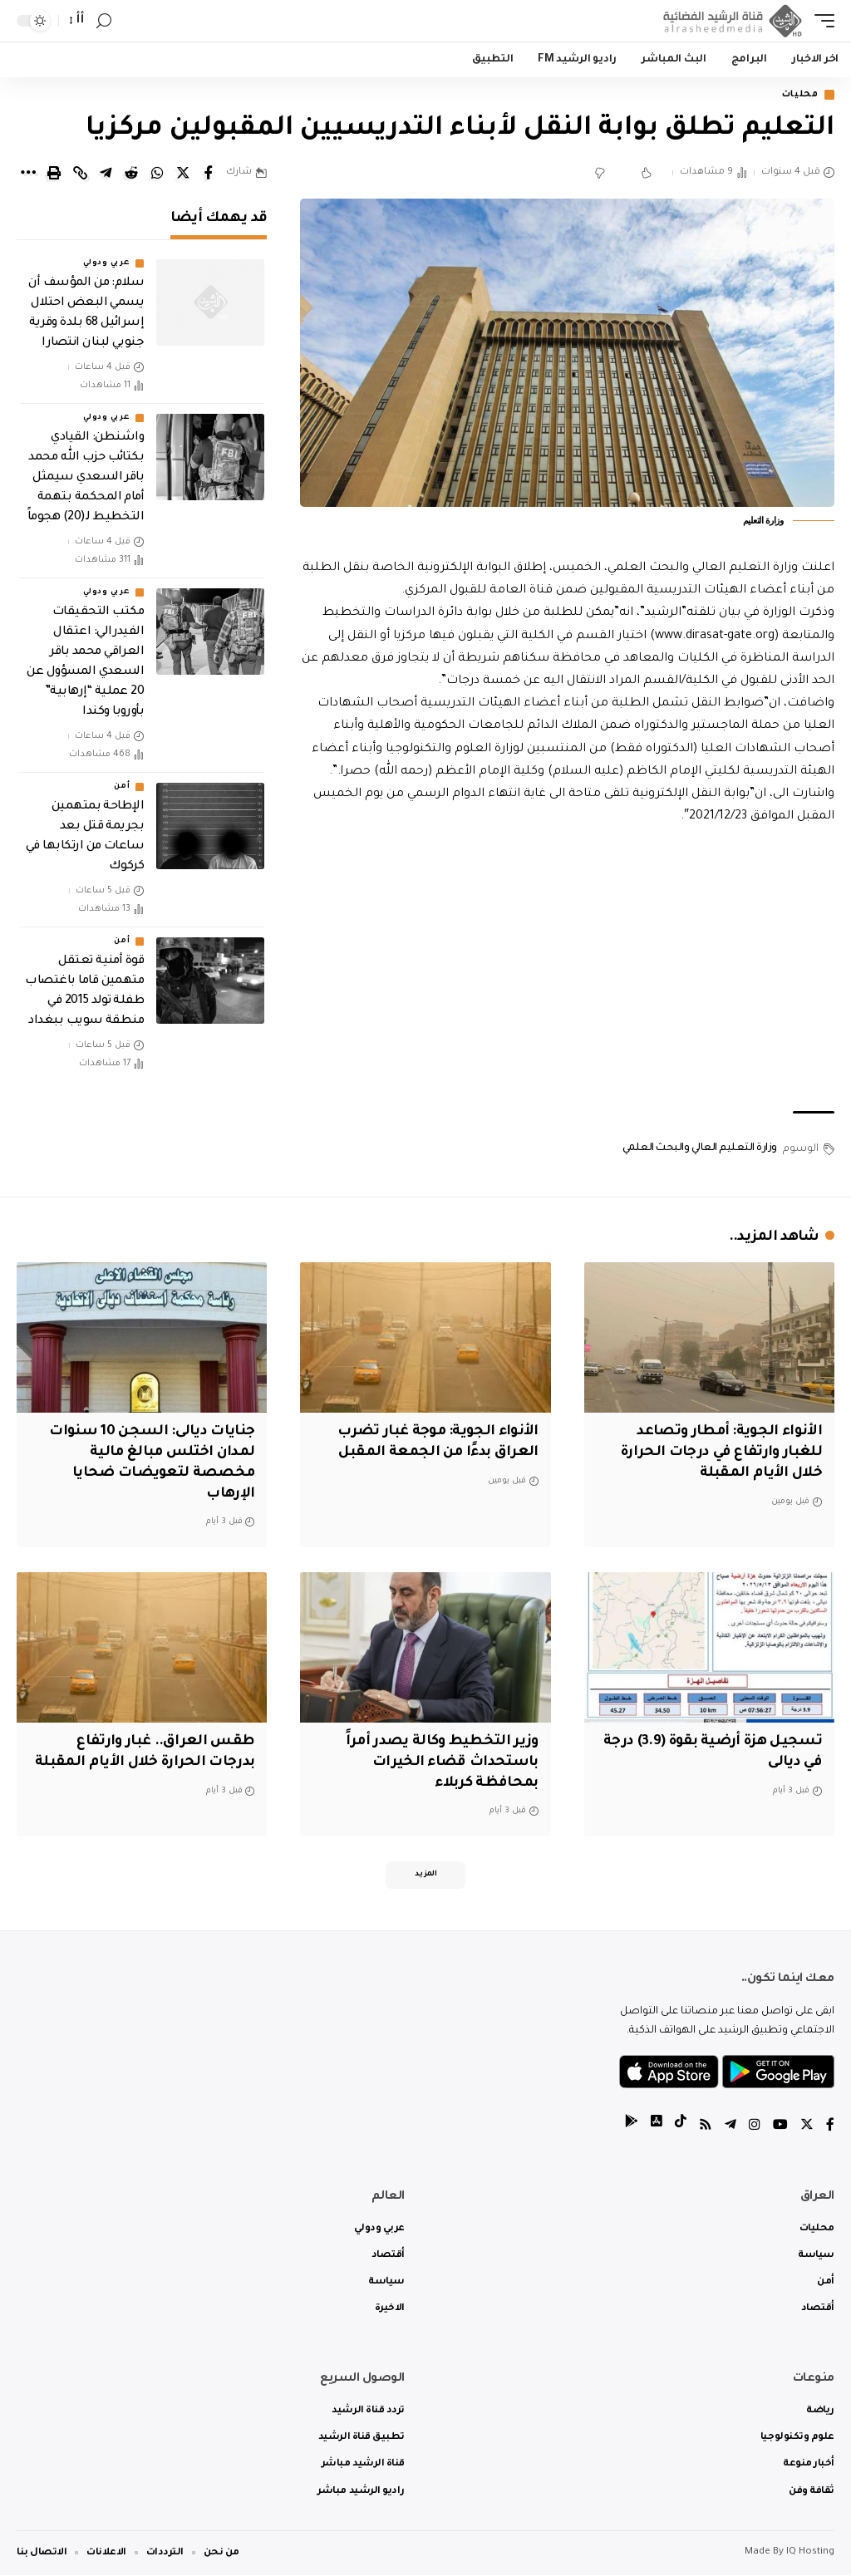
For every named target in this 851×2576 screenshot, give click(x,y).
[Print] (54, 173)
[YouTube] (780, 2127)
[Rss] (705, 2127)
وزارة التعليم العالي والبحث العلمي (699, 1149)
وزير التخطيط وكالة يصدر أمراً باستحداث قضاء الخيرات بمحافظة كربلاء (441, 1762)
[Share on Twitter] (182, 173)
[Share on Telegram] (105, 173)
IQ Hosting (810, 2553)
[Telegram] (730, 2127)
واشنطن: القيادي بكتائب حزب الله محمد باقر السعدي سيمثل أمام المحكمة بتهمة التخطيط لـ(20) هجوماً (85, 478)
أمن (122, 788)
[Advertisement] (567, 970)
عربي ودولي (106, 264)
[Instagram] (754, 2127)
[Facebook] (830, 2127)
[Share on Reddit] (131, 173)
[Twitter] (807, 2127)
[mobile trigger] (820, 21)
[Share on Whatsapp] (157, 173)
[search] (104, 21)
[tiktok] (680, 2127)
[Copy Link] (79, 173)
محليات (797, 95)
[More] (28, 173)
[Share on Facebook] (208, 173)
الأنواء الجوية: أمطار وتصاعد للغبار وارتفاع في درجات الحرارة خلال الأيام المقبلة (719, 1453)
